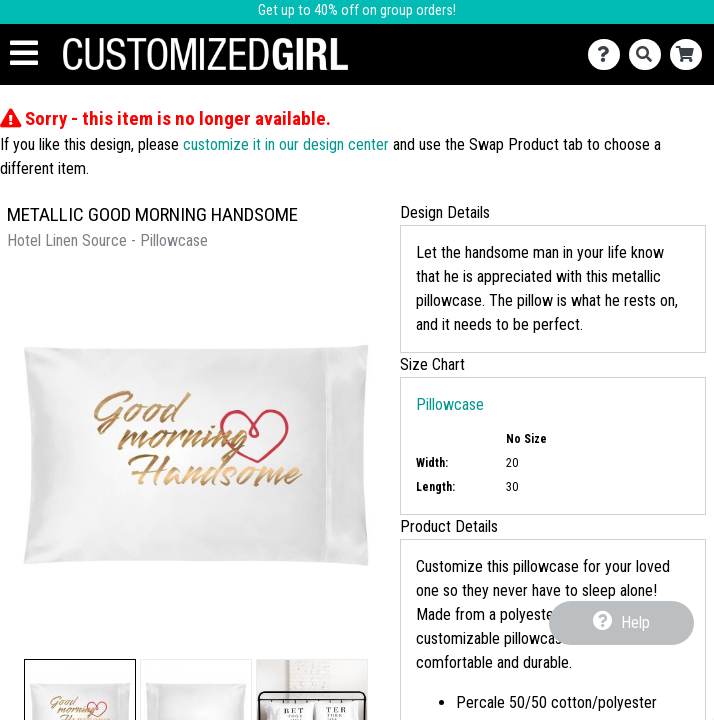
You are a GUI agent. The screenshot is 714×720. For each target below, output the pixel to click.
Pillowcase (450, 404)
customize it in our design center (286, 144)
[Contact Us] (608, 54)
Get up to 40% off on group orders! (357, 10)
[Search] (649, 54)
